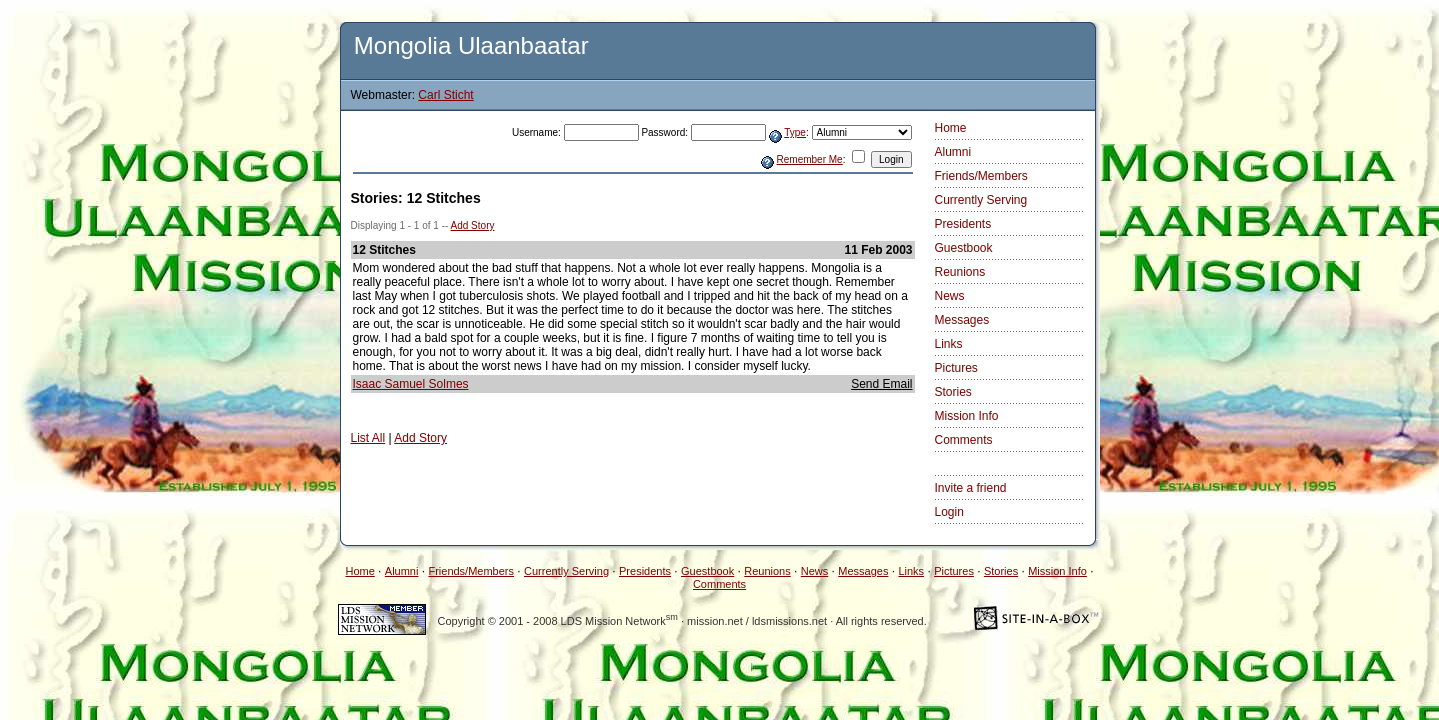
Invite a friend (971, 488)
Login (949, 512)
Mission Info (967, 416)
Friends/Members (981, 176)
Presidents (963, 224)
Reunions (960, 272)
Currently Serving (981, 200)
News (950, 296)
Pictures (956, 368)
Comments (964, 440)
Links (949, 344)
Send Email (881, 384)
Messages (962, 320)
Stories (953, 392)
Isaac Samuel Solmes (411, 384)
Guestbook (964, 248)
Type (795, 132)
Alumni (953, 152)
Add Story (473, 225)
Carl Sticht (445, 95)
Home (951, 128)
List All (368, 438)
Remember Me (810, 159)
